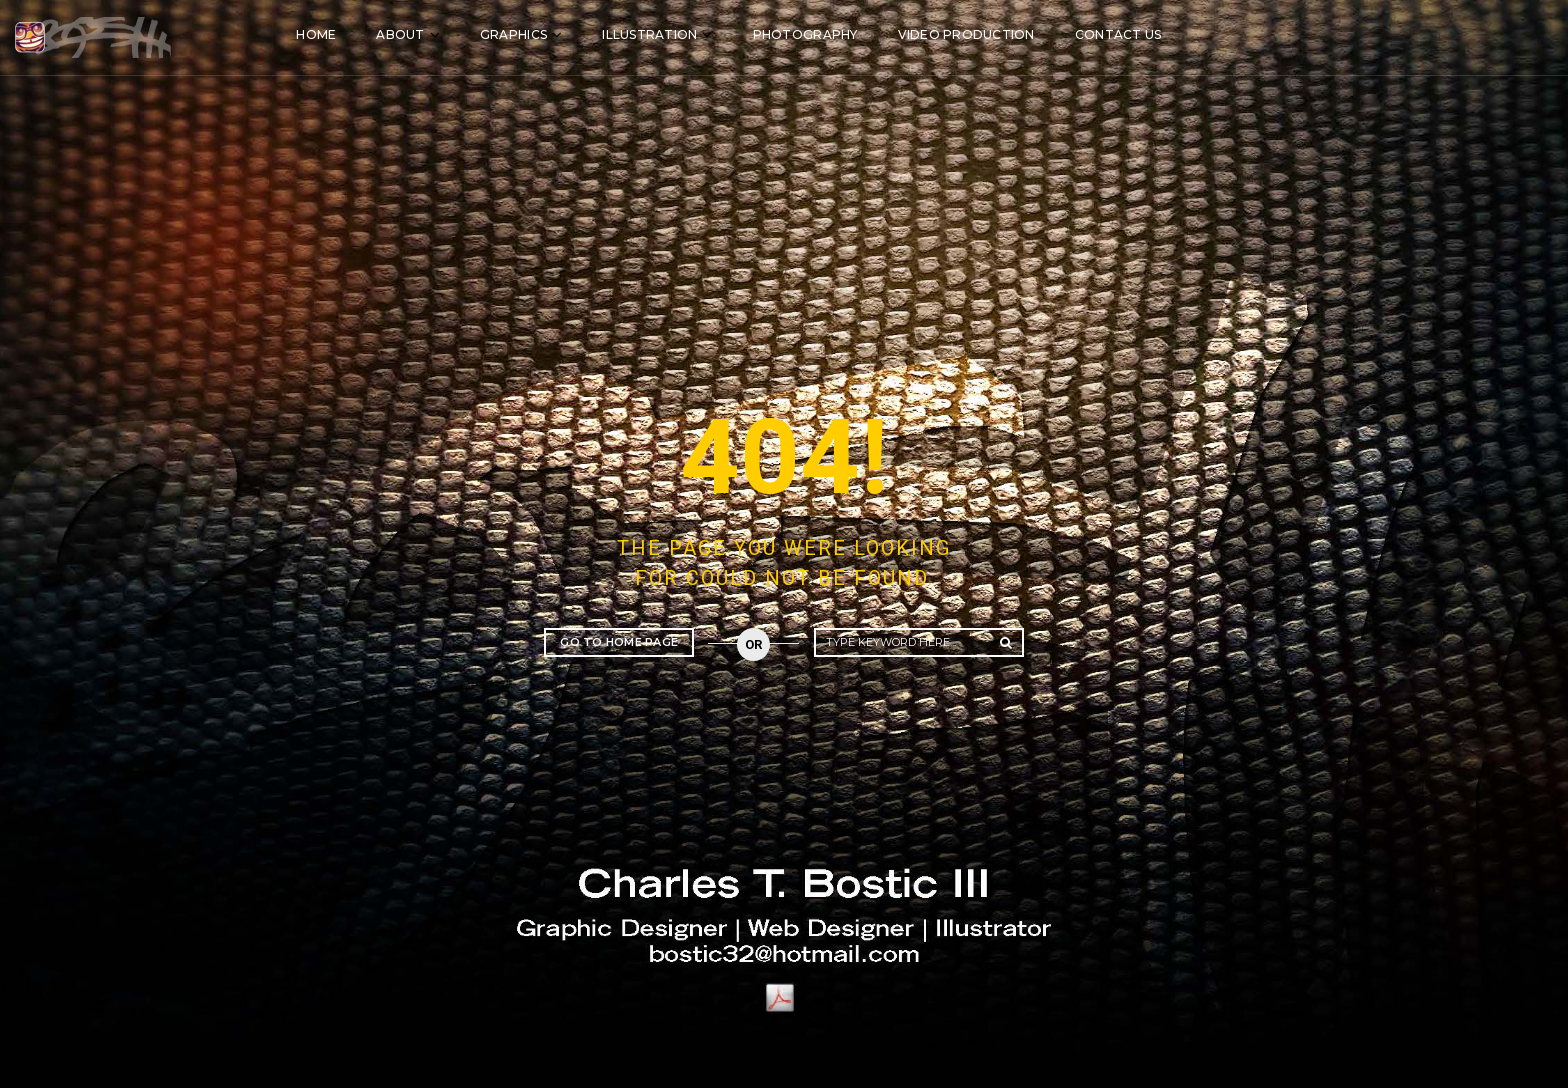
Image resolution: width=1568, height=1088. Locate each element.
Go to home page (619, 642)
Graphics (646, 32)
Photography (937, 32)
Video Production (1098, 32)
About (533, 32)
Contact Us (1250, 32)
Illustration (782, 32)
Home (449, 32)
